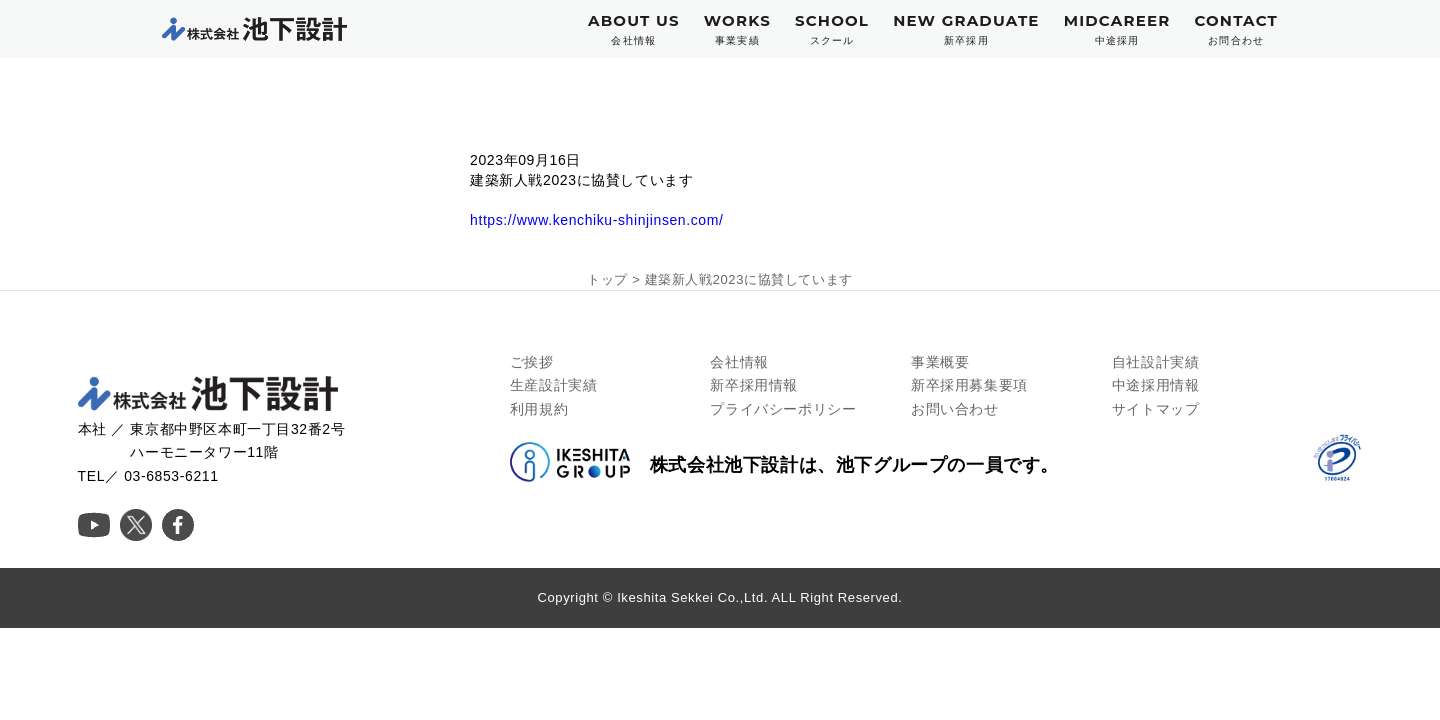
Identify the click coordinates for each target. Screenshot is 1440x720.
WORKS (737, 29)
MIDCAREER (1117, 29)
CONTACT (1236, 29)
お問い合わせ (955, 409)
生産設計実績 (554, 385)
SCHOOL (832, 29)
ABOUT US (634, 29)
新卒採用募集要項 (969, 385)
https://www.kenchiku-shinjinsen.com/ (596, 220)
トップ (607, 279)
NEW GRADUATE (966, 29)
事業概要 (940, 362)
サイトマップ (1156, 409)
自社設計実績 (1156, 362)
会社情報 (739, 362)
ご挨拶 (532, 362)
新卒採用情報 (754, 385)
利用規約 (539, 409)
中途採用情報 (1156, 385)
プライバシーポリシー (783, 409)
